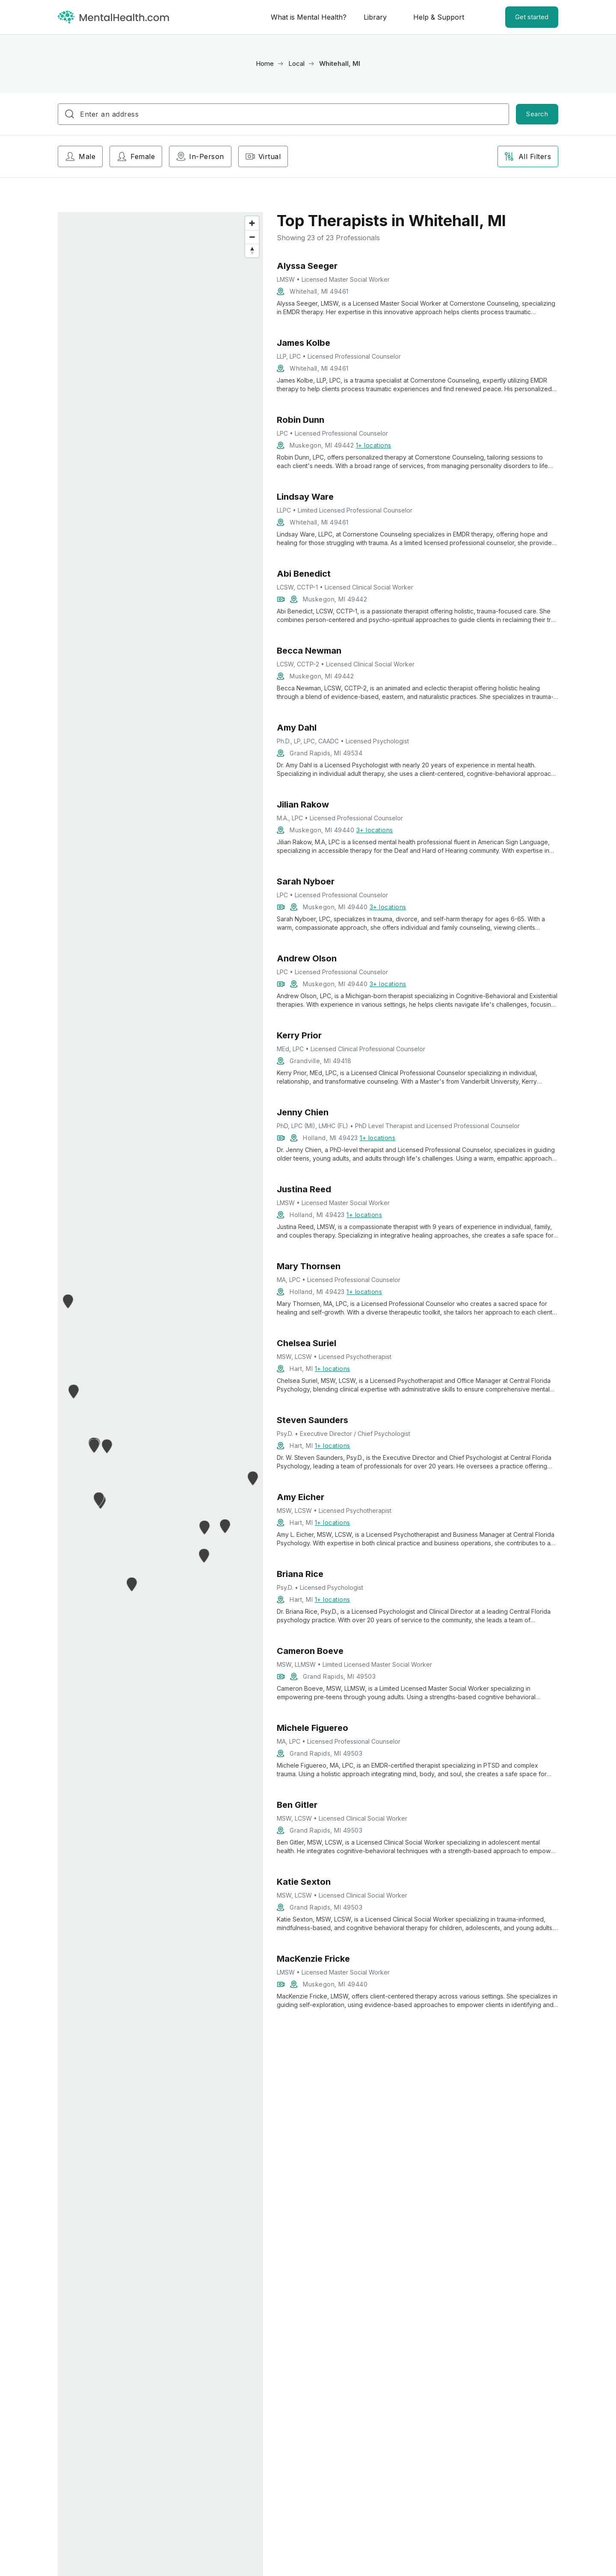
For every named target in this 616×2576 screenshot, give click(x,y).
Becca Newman (309, 650)
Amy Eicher (300, 1497)
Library (375, 17)
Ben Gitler (297, 1805)
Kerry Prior (299, 1035)
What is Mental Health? (308, 17)
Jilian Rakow (303, 804)
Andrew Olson (307, 958)
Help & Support (438, 17)
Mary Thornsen (309, 1266)
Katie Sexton (304, 1882)
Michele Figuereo (312, 1728)
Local (296, 63)
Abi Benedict (304, 574)
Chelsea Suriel (306, 1343)
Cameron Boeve (310, 1651)
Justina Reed (304, 1189)
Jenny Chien (303, 1112)
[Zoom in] (252, 223)
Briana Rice (300, 1574)
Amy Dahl (297, 727)
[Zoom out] (252, 237)
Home (265, 63)
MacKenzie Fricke (313, 1959)
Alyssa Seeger (307, 266)
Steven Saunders (312, 1420)
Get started (531, 17)
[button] (73, 1391)
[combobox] (283, 114)
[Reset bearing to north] (252, 250)
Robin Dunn (300, 420)
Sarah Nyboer (306, 881)
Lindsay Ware (305, 497)
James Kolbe (303, 343)
